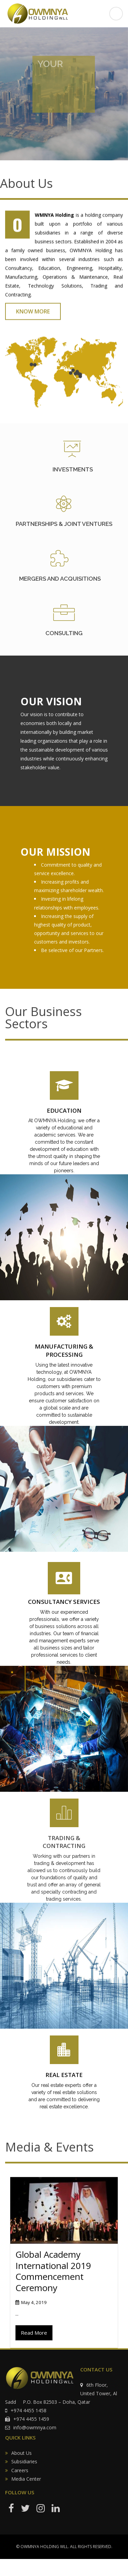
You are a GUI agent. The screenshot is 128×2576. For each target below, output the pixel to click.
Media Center (26, 2479)
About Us (21, 2453)
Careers (19, 2470)
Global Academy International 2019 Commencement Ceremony (53, 2271)
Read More (34, 2332)
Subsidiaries (24, 2461)
